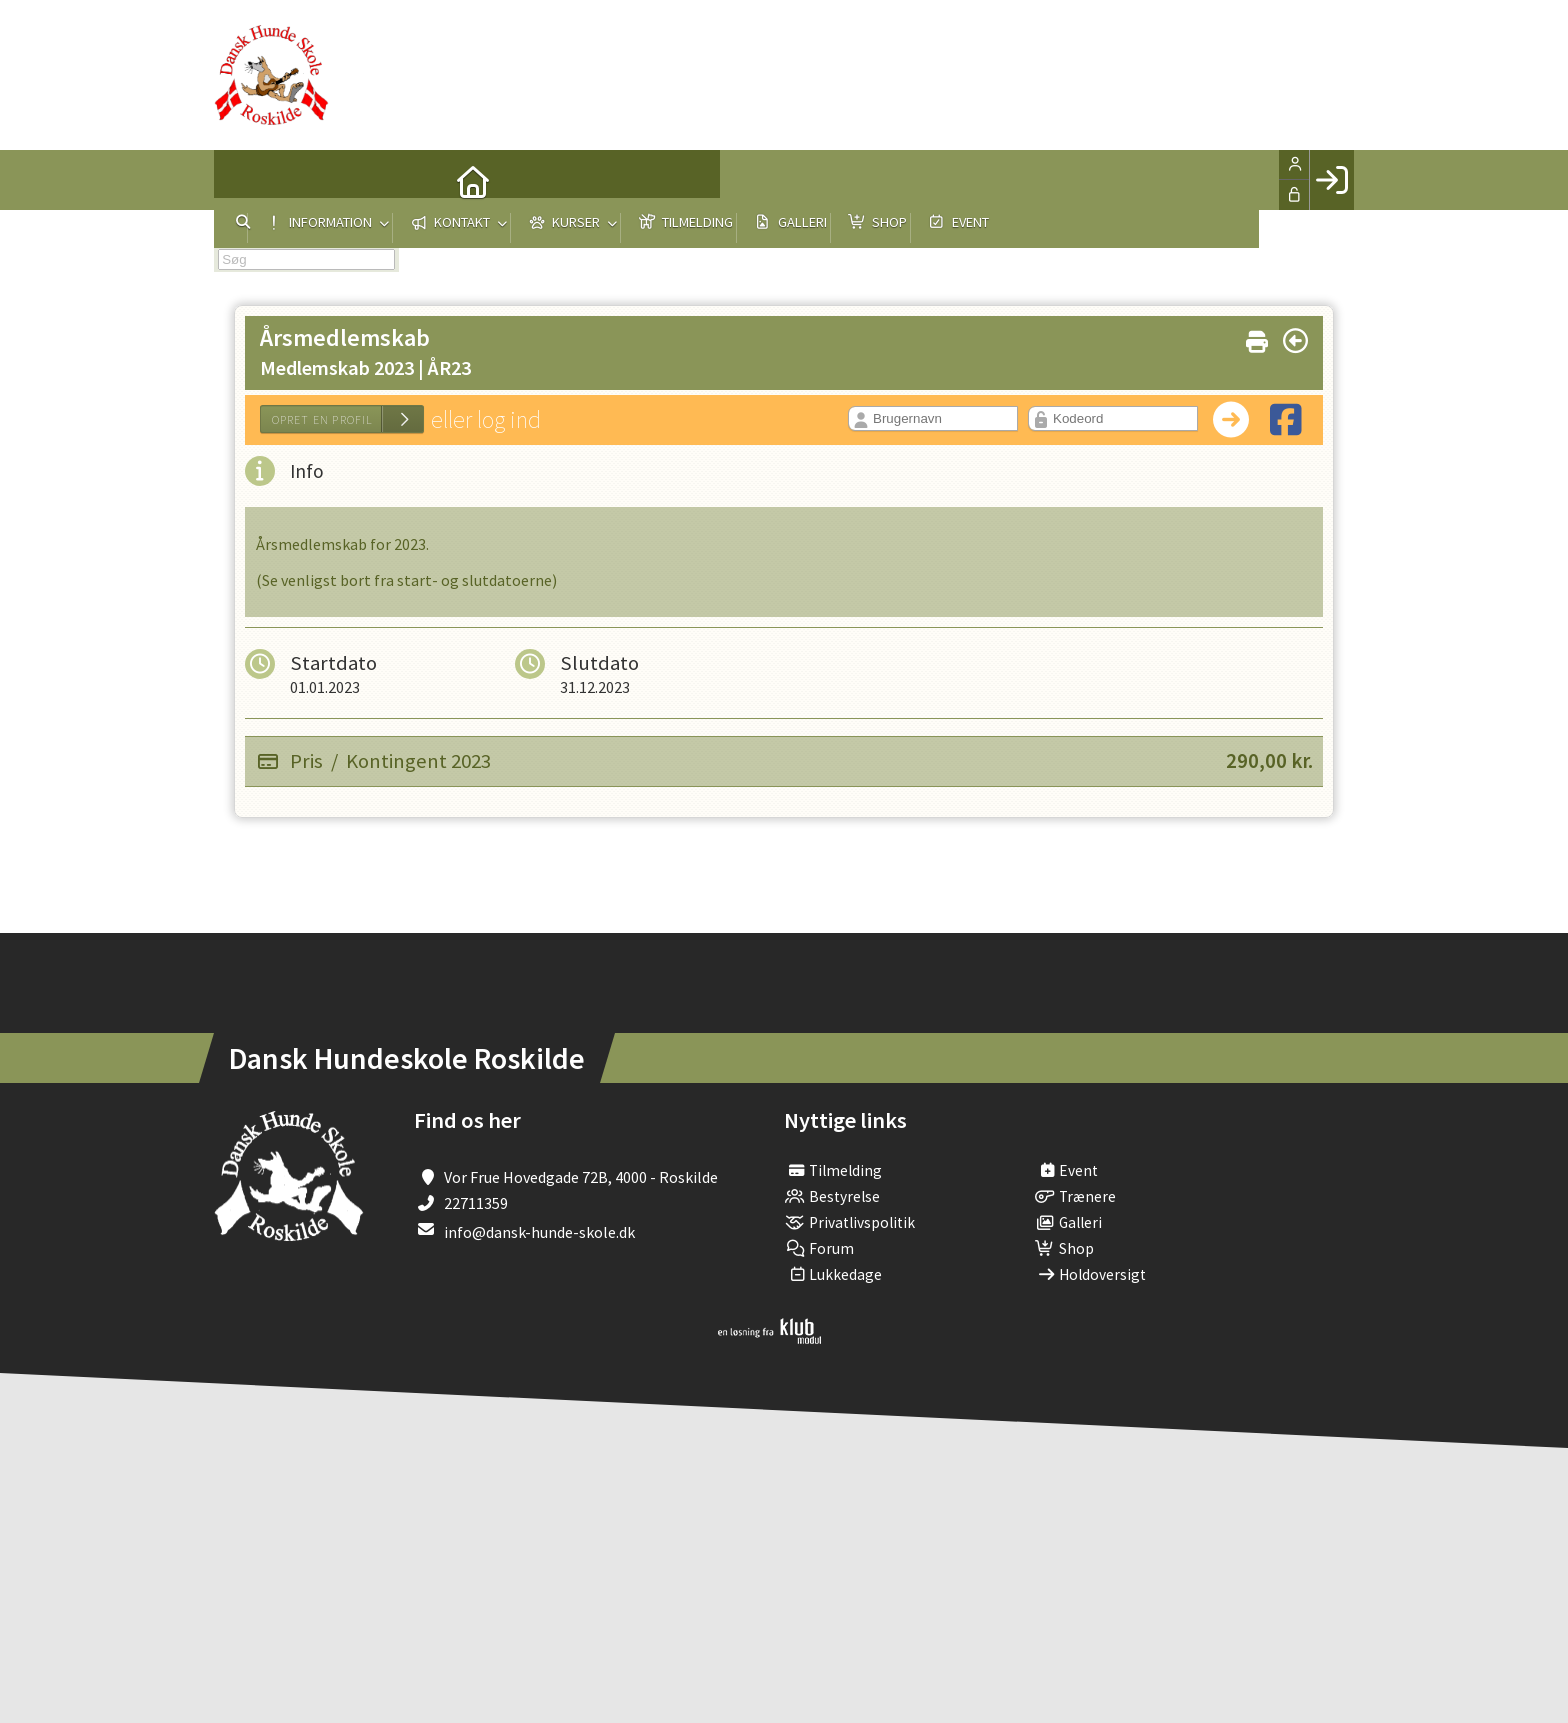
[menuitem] (244, 180)
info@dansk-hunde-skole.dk (539, 1232)
